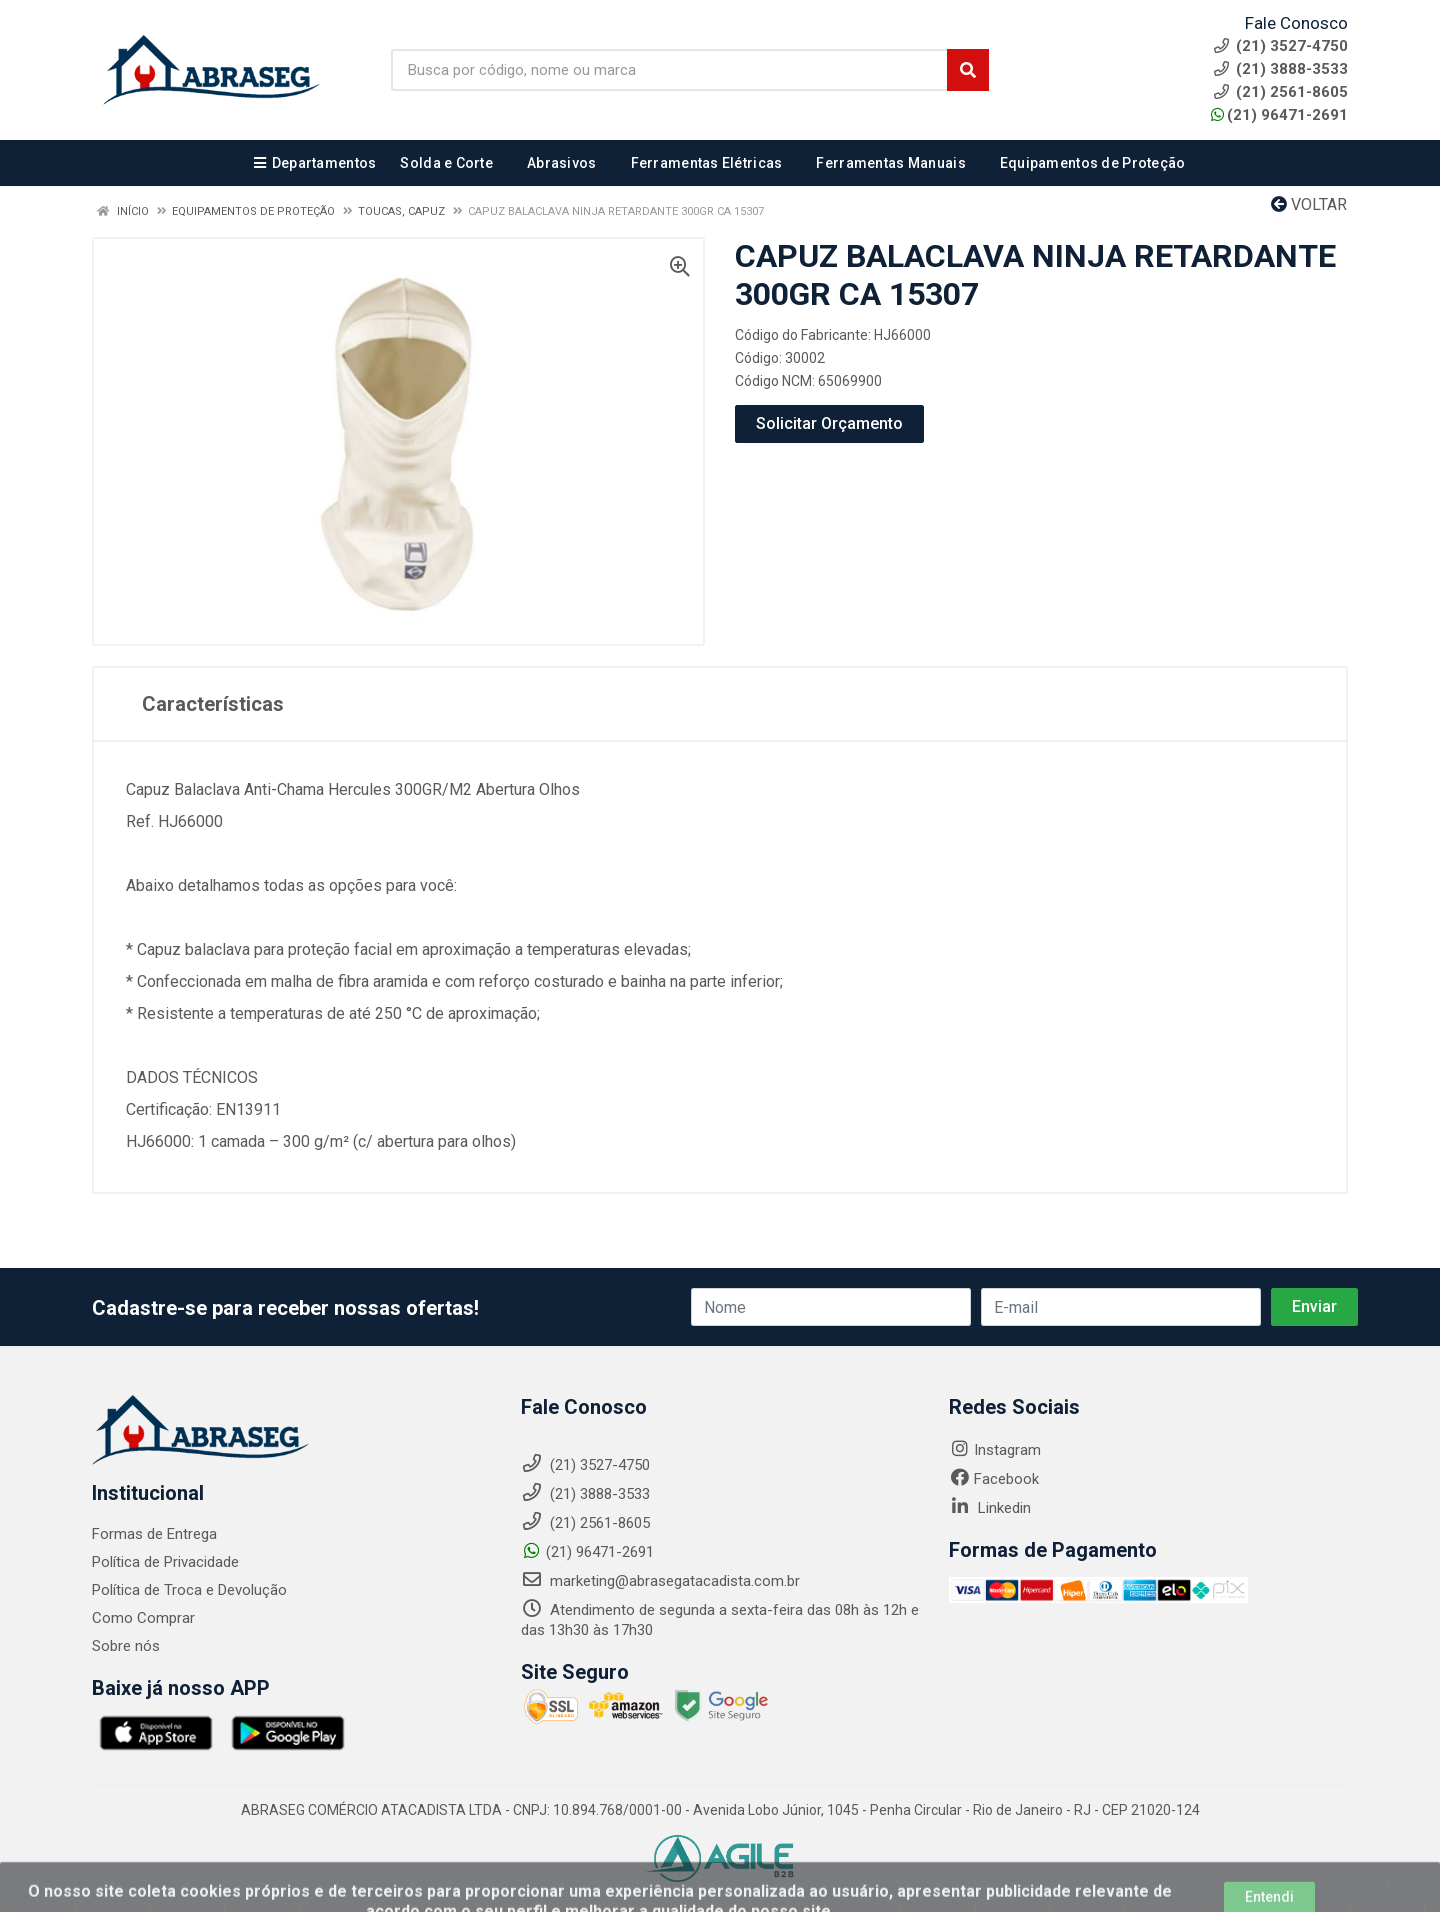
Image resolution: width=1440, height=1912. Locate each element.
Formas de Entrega (154, 1534)
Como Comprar (143, 1618)
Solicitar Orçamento (829, 423)
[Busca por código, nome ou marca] (669, 70)
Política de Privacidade (165, 1562)
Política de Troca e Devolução (189, 1590)
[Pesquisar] (968, 70)
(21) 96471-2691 (1279, 115)
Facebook (994, 1479)
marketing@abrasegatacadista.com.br (660, 1581)
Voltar (1309, 204)
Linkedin (990, 1508)
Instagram (995, 1450)
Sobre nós (126, 1646)
